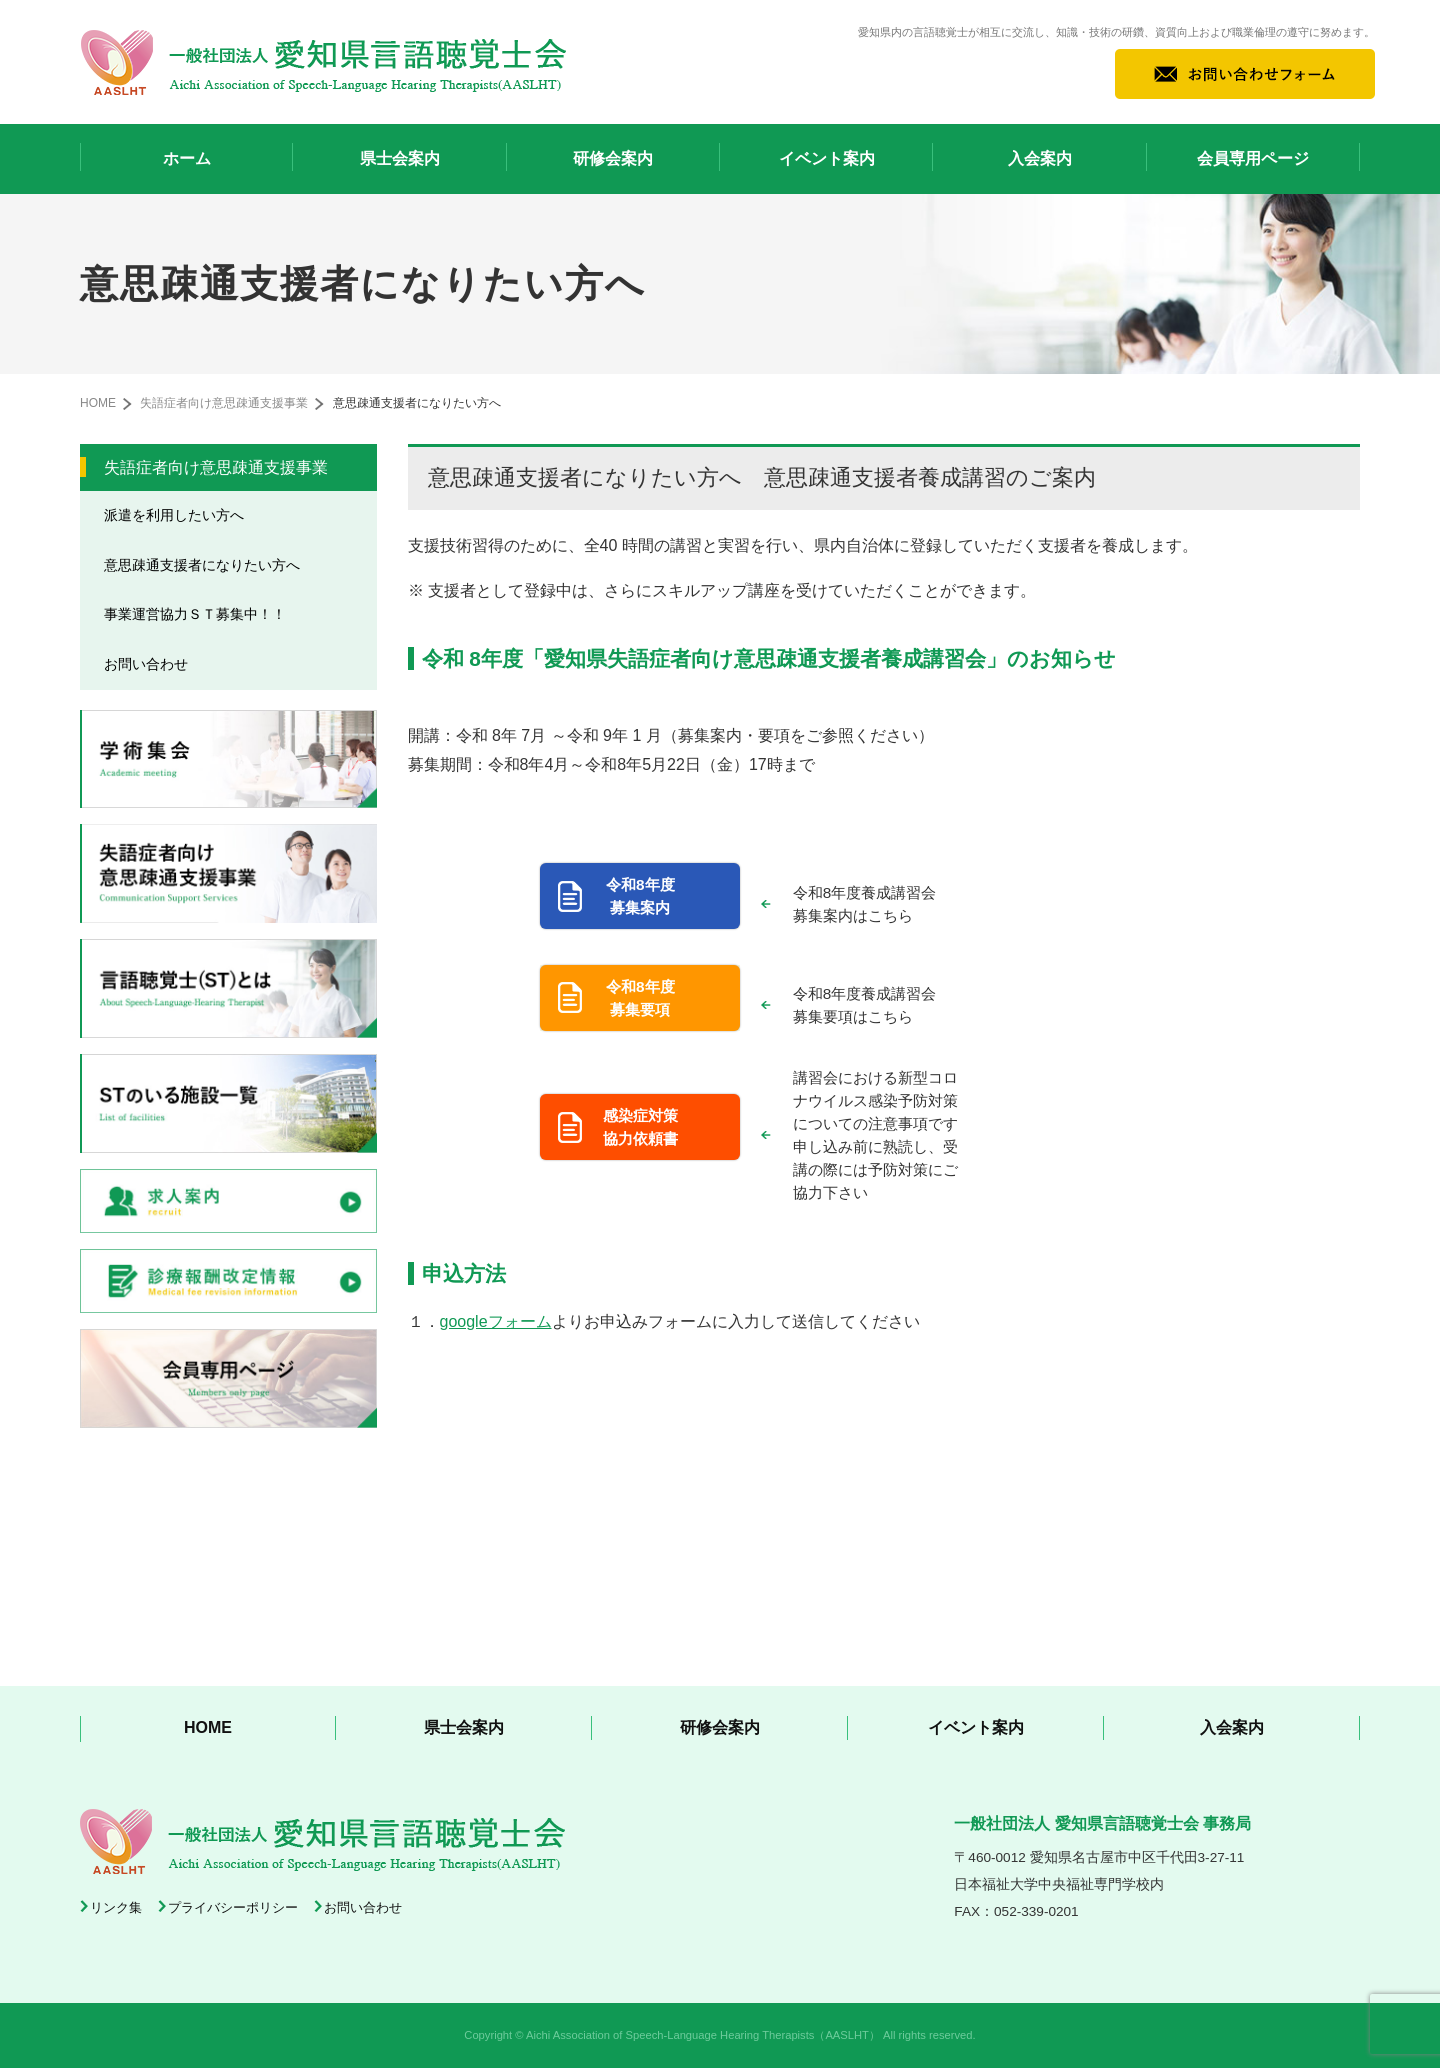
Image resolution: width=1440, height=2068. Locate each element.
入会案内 (1040, 158)
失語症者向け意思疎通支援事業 (224, 403)
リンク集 (116, 1907)
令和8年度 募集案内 (640, 896)
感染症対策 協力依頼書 (640, 1127)
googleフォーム (496, 1321)
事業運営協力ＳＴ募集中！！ (195, 614)
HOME (98, 403)
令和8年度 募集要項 (640, 998)
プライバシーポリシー (233, 1907)
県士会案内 (400, 158)
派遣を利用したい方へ (174, 515)
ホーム (187, 158)
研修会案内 (613, 158)
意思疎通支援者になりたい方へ (202, 565)
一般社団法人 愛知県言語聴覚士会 (324, 62)
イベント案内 (827, 158)
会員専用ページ (1253, 158)
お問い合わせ (146, 664)
